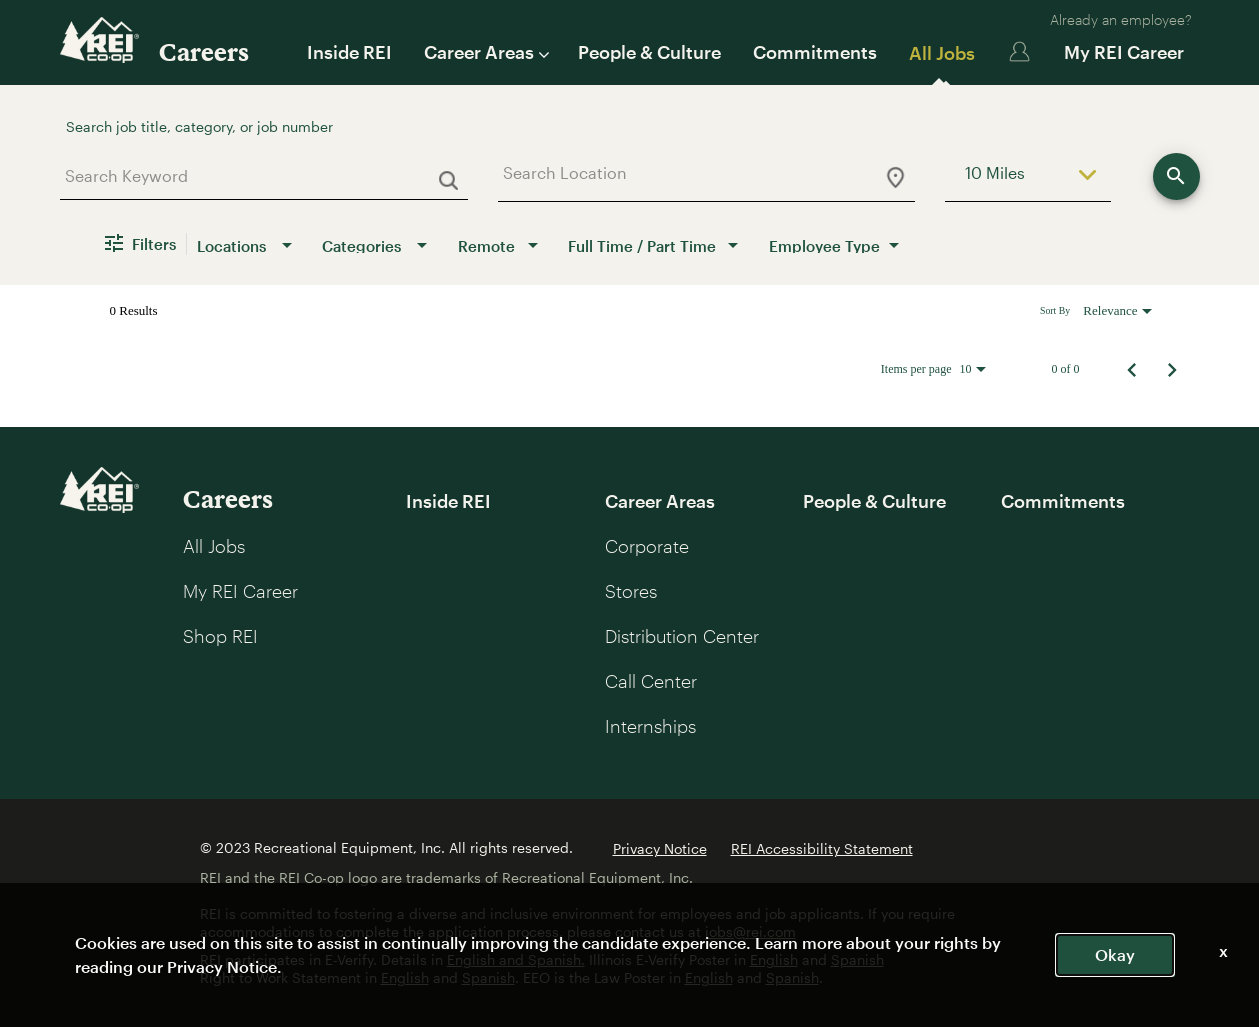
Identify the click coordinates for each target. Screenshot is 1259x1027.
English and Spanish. (516, 959)
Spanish (857, 959)
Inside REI (349, 52)
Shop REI (220, 636)
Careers (204, 51)
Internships (650, 726)
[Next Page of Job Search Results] (1172, 369)
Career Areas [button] (485, 52)
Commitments (815, 52)
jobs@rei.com (750, 931)
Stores (631, 591)
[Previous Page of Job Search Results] (1132, 369)
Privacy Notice (660, 848)
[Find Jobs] (1176, 176)
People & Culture (649, 52)
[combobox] (256, 175)
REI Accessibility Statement (822, 848)
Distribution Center (682, 636)
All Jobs (942, 53)
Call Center (651, 681)
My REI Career (1124, 52)
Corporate (647, 546)
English (774, 959)
